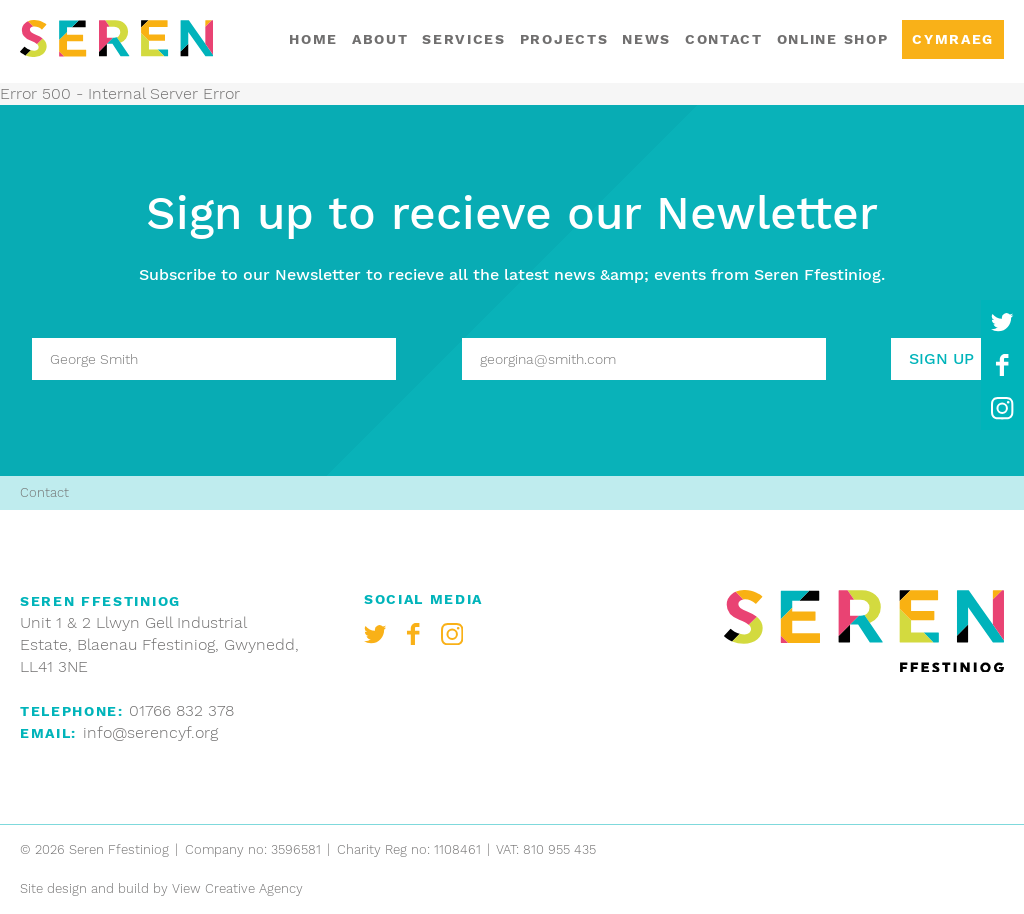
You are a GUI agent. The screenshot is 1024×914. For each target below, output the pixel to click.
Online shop (832, 39)
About (380, 39)
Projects (564, 39)
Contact (724, 39)
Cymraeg (953, 39)
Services (463, 39)
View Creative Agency (237, 888)
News (646, 39)
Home (313, 39)
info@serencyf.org (150, 732)
